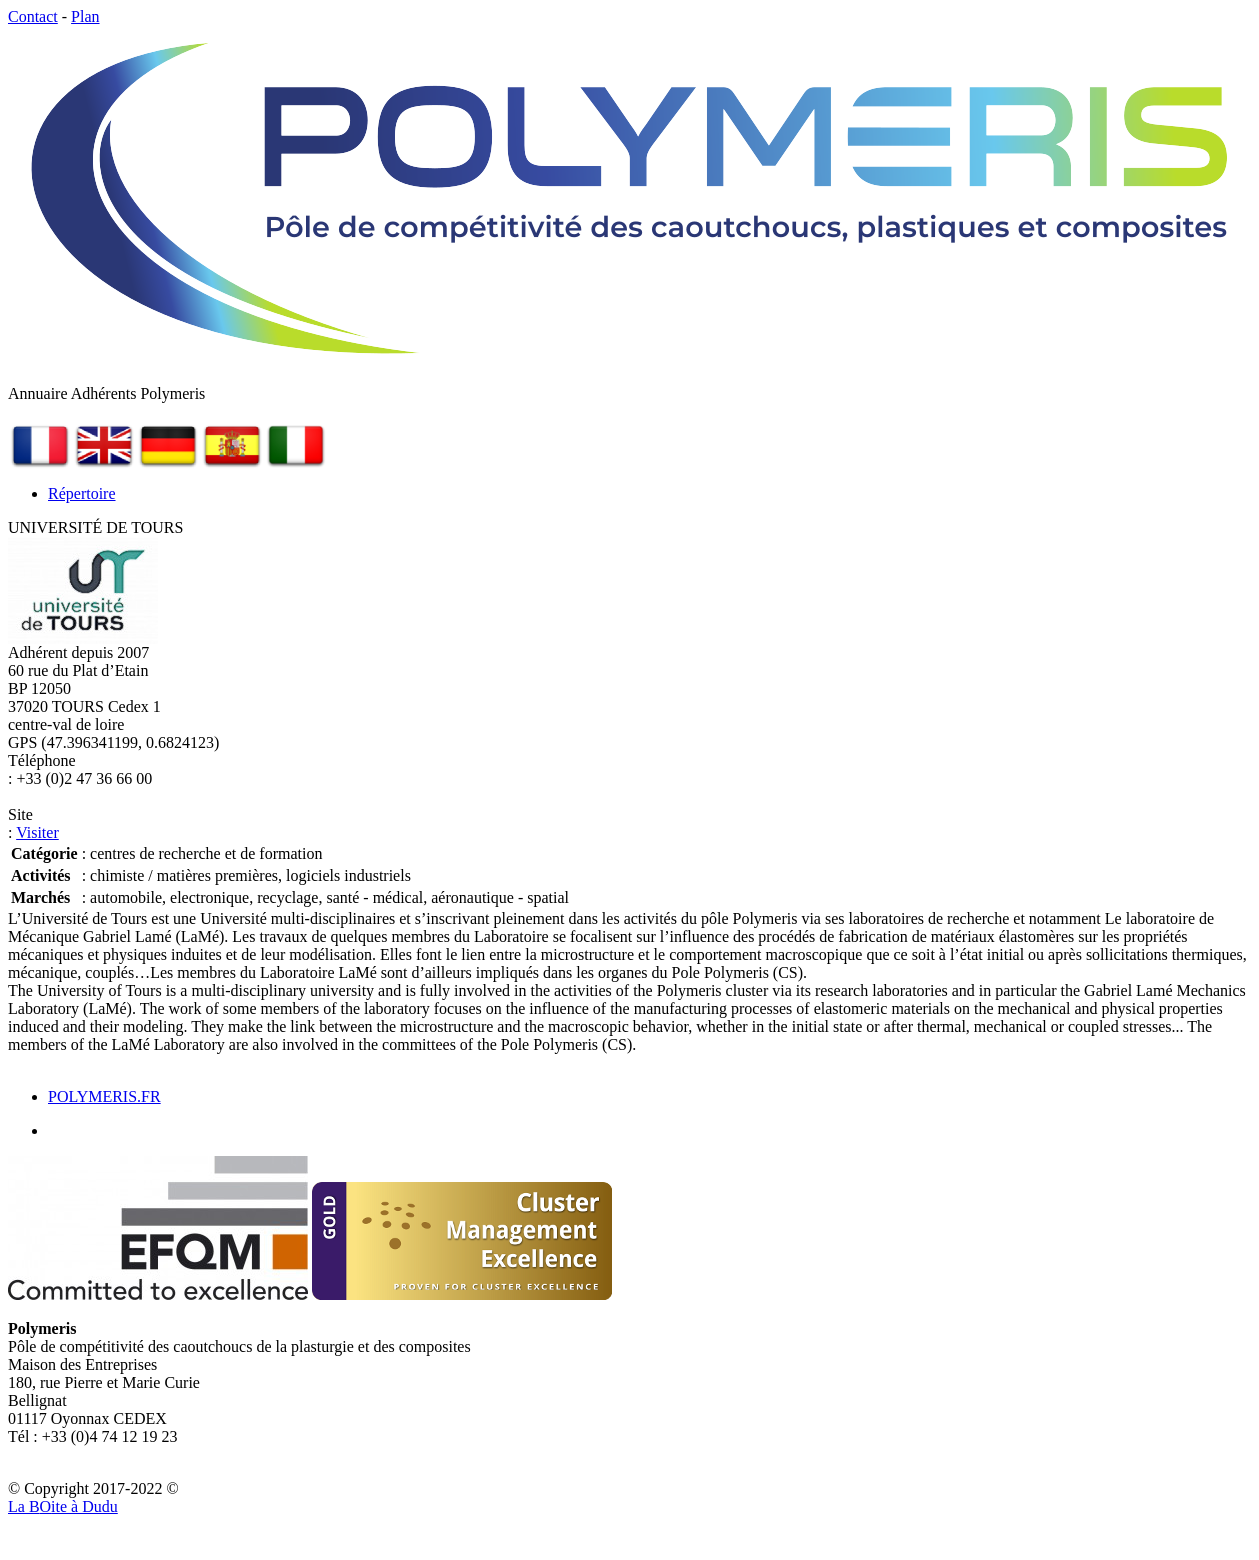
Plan (85, 16)
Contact (33, 16)
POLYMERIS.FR (104, 1096)
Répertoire (82, 493)
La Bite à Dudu (63, 1506)
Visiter (37, 832)
